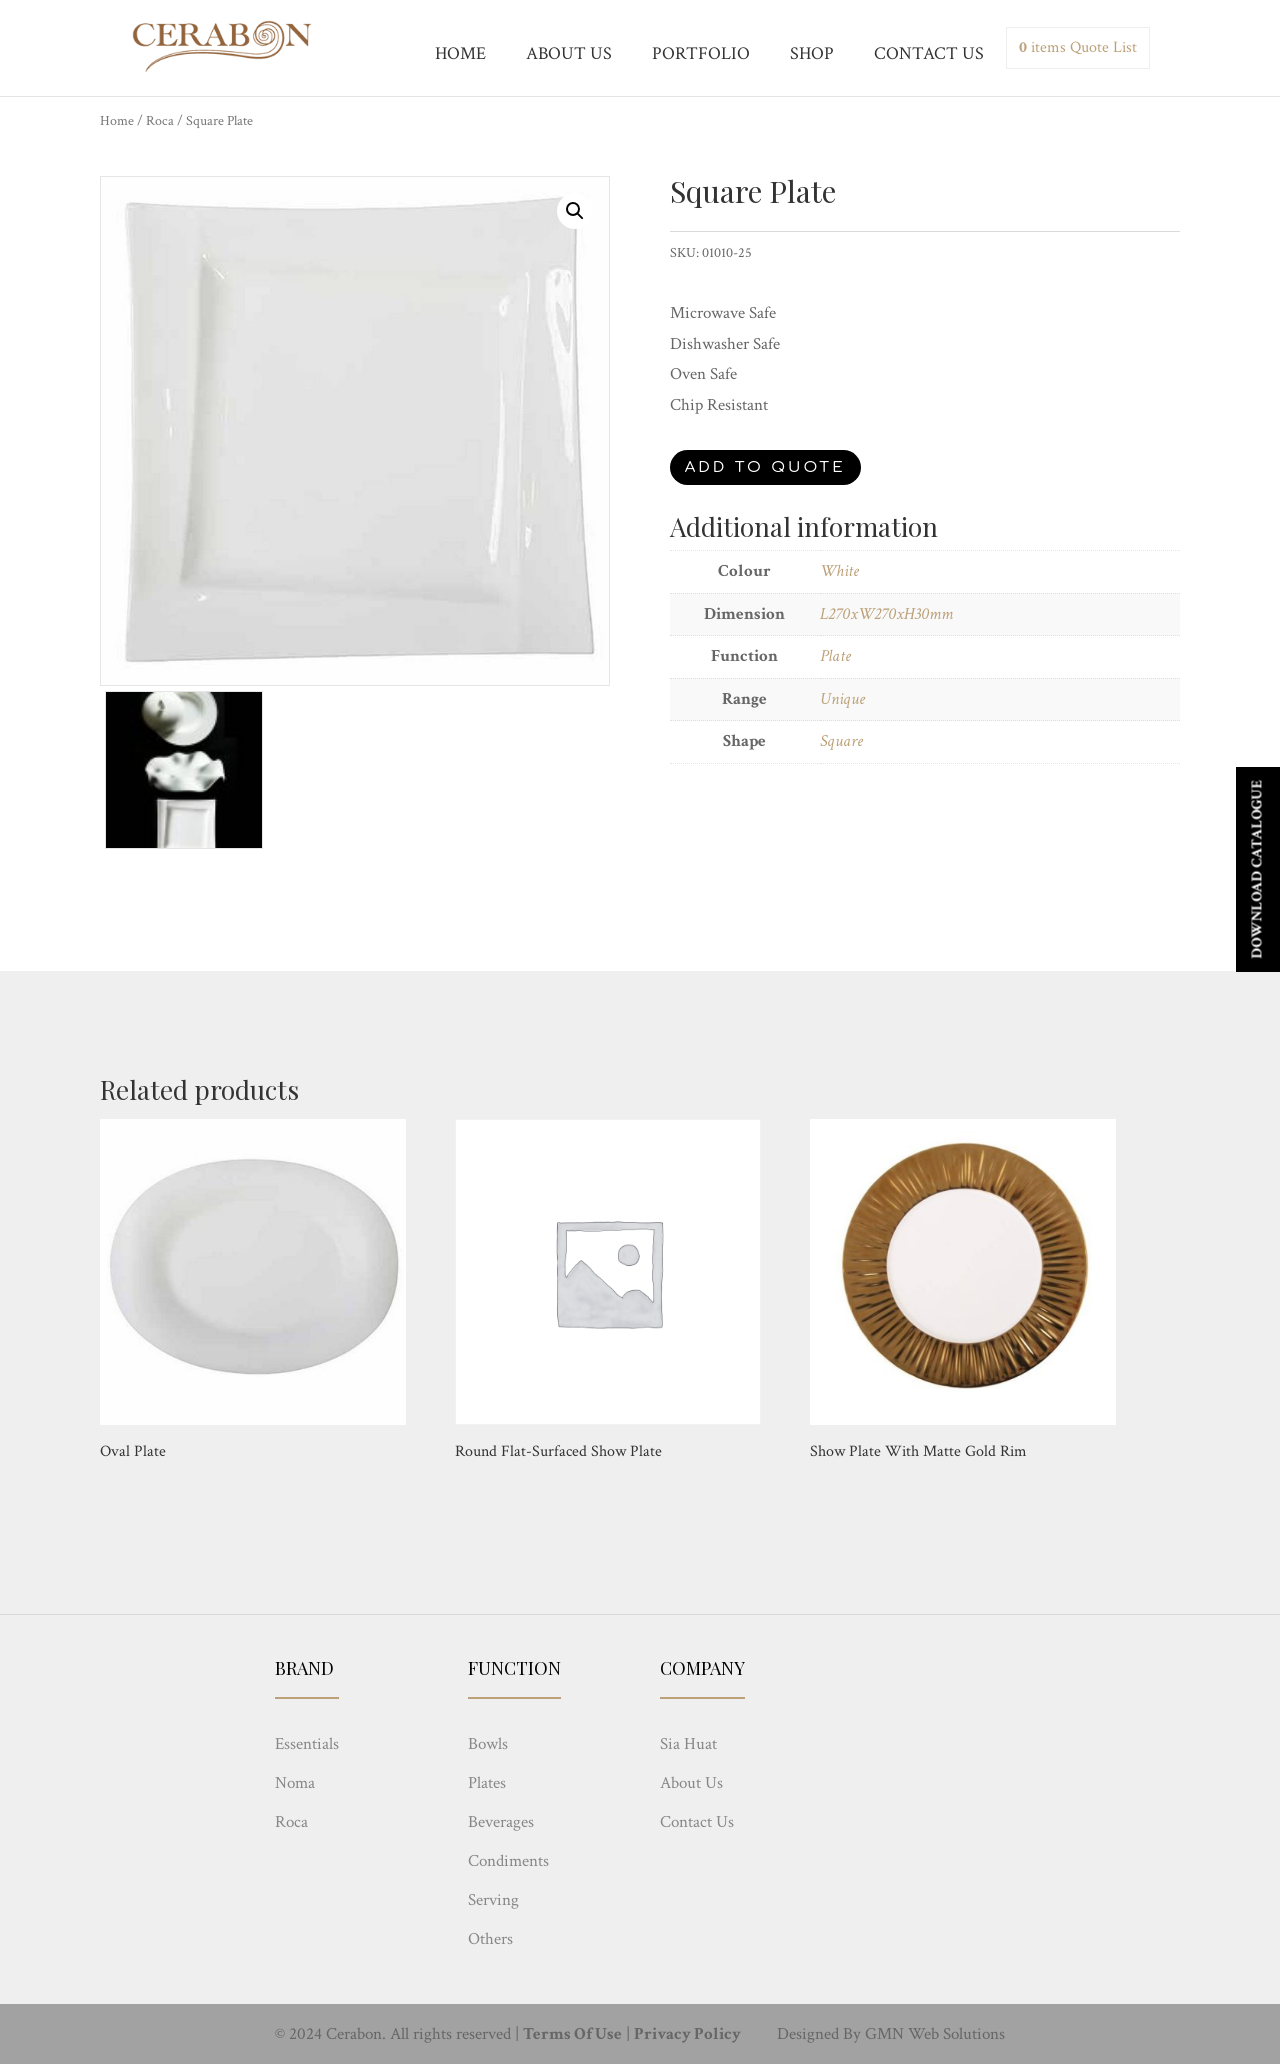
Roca (160, 121)
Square (841, 741)
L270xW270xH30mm (886, 614)
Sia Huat (688, 1744)
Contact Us (697, 1822)
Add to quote (765, 467)
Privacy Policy (687, 2034)
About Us (691, 1783)
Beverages (501, 1822)
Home (117, 121)
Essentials (307, 1744)
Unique (842, 699)
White (839, 571)
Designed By (819, 2034)
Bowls (488, 1744)
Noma (295, 1783)
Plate (835, 656)
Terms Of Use (572, 2034)
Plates (487, 1783)
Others (490, 1939)
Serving (493, 1900)
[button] (575, 211)
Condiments (508, 1861)
